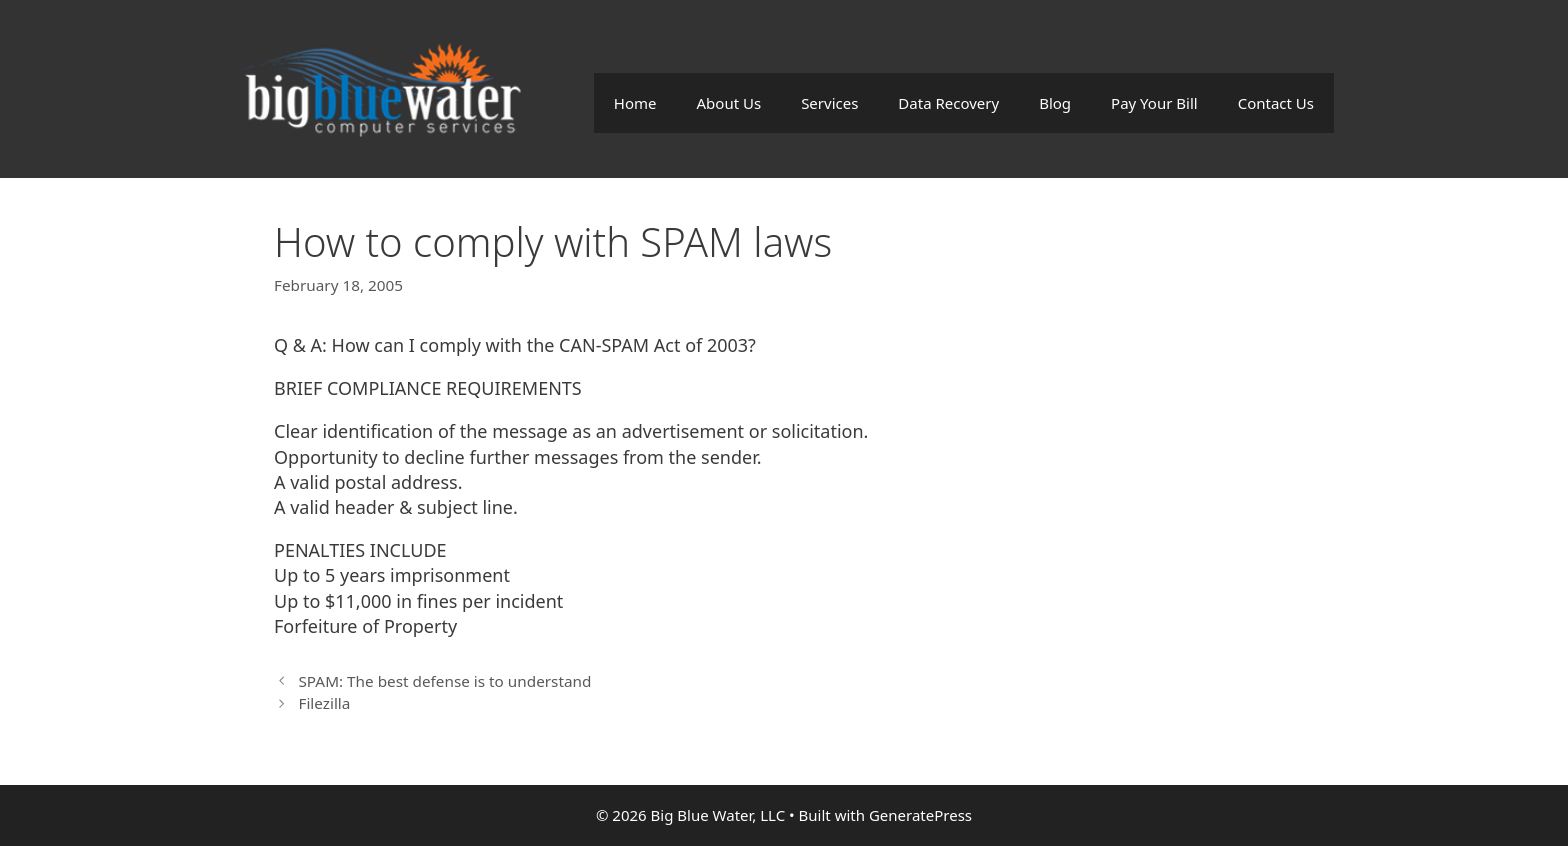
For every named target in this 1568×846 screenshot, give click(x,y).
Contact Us (1276, 103)
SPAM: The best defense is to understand (444, 681)
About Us (729, 103)
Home (635, 103)
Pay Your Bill (1154, 103)
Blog (1055, 103)
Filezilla (324, 703)
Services (829, 103)
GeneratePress (920, 815)
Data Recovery (948, 103)
